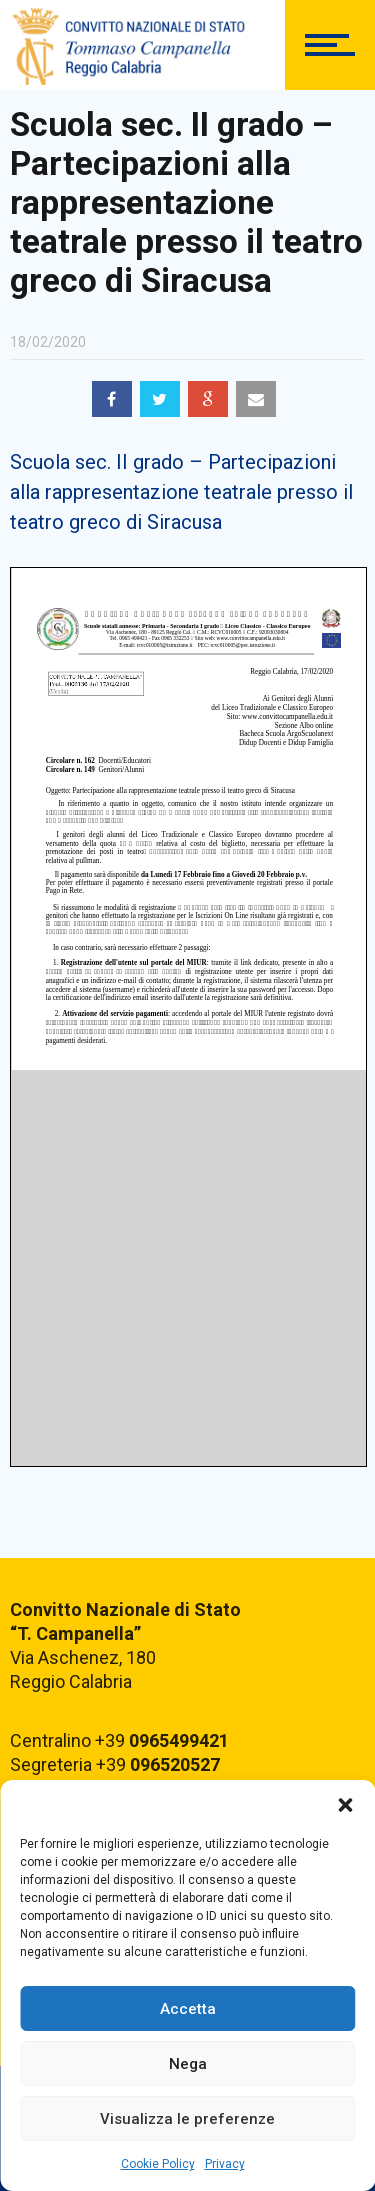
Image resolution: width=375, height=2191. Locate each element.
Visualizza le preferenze (187, 2119)
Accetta (188, 2009)
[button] (345, 1805)
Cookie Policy (158, 2164)
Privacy (225, 2164)
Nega (188, 2064)
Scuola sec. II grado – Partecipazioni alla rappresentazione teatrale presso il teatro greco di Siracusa (181, 492)
